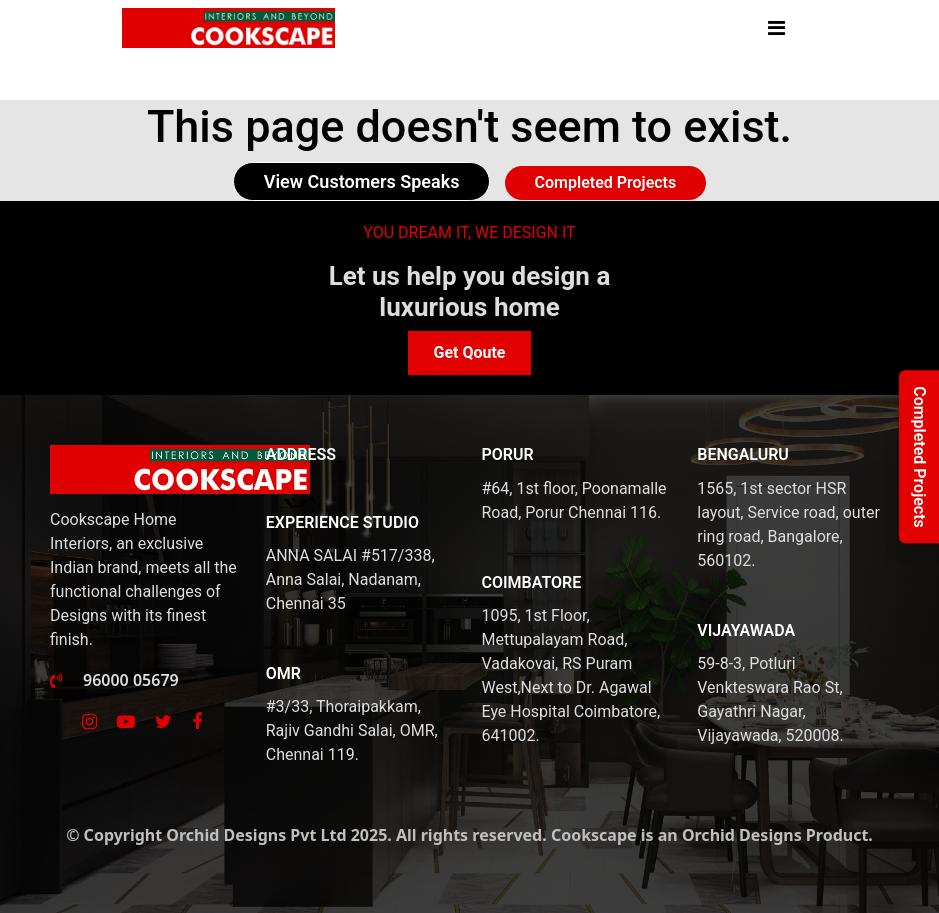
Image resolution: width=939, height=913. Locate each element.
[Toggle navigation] (786, 28)
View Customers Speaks (362, 181)
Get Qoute (469, 352)
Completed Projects (606, 182)
